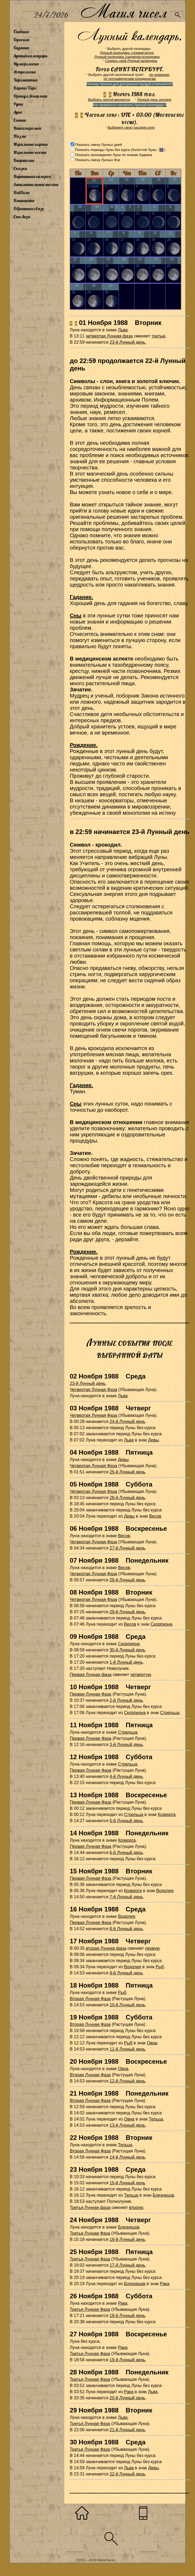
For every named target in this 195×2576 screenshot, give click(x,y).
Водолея (164, 1890)
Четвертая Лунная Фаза (93, 1389)
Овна (152, 2043)
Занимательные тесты (35, 184)
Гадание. (81, 597)
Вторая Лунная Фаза (90, 1998)
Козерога (166, 1814)
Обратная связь (28, 208)
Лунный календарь (30, 55)
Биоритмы (23, 160)
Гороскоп (21, 39)
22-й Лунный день (127, 2474)
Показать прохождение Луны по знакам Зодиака (113, 155)
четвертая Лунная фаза (109, 336)
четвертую (140, 1674)
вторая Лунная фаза (106, 1948)
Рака (164, 2283)
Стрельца (169, 1712)
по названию (159, 75)
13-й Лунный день (127, 2125)
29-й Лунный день (127, 1612)
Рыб (160, 1967)
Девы (153, 1440)
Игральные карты (30, 144)
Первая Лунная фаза (90, 1674)
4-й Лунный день (126, 1776)
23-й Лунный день (127, 342)
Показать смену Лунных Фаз (97, 160)
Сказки (20, 168)
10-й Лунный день (127, 2005)
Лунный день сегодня (154, 100)
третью (158, 336)
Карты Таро (24, 88)
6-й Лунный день (126, 1852)
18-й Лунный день (127, 2315)
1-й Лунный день (126, 1662)
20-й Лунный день (127, 2398)
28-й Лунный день (127, 1580)
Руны (18, 104)
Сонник (20, 120)
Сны (75, 615)
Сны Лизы (21, 216)
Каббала (21, 192)
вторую (136, 2207)
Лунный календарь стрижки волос (127, 53)
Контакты (23, 200)
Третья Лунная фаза (90, 2207)
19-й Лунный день (127, 2360)
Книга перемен (27, 128)
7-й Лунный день (126, 1897)
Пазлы (19, 136)
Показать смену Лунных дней (98, 145)
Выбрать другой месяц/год (109, 100)
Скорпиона (161, 1624)
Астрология (24, 72)
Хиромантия (25, 80)
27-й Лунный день (127, 1548)
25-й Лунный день (127, 1472)
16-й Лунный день (127, 2239)
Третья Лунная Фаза (90, 2233)
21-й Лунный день (127, 2429)
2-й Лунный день (126, 1700)
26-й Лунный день (127, 1497)
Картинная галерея (32, 176)
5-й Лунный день (126, 1820)
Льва (123, 330)
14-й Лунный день (127, 2157)
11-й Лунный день (127, 2049)
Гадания (21, 47)
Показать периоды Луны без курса (102, 150)
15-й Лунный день (127, 2183)
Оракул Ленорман (30, 96)
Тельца (156, 2119)
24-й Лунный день (127, 1421)
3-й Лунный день (126, 1744)
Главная (21, 31)
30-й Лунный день (127, 1650)
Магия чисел (123, 11)
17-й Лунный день (127, 2265)
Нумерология (26, 63)
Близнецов (163, 2195)
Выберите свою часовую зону (131, 127)
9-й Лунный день (126, 1973)
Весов (155, 1516)
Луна (17, 112)
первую (152, 1948)
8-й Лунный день (126, 1928)
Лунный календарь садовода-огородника (126, 57)
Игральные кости (29, 152)
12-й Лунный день (127, 2081)
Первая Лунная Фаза (90, 1694)
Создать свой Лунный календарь (131, 61)
